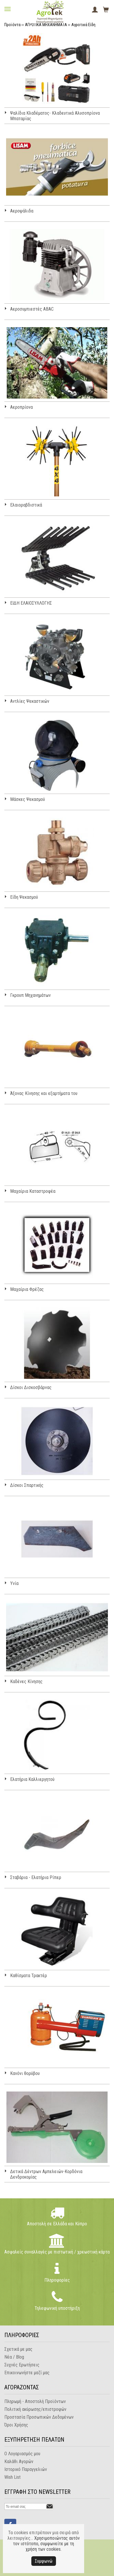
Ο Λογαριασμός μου (22, 2453)
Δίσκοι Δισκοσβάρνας (31, 1387)
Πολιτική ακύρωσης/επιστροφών (35, 2409)
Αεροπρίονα (21, 407)
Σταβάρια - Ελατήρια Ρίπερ (35, 1877)
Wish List (12, 2477)
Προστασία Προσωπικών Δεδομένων (39, 2417)
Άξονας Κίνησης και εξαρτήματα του (43, 1093)
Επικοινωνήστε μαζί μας (27, 2372)
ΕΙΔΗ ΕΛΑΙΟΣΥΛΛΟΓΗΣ (31, 603)
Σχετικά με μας (18, 2349)
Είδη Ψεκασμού (24, 897)
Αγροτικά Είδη (83, 24)
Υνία (14, 1583)
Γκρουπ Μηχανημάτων (30, 995)
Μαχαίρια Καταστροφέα (32, 1191)
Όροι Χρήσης (16, 2425)
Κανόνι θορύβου (25, 2073)
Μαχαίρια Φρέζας (27, 1289)
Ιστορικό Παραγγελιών (25, 2469)
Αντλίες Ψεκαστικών (29, 701)
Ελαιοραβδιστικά (26, 505)
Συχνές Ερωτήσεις (21, 2365)
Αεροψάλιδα (21, 211)
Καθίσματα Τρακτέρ (28, 1975)
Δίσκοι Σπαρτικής (27, 1485)
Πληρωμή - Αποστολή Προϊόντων (35, 2401)
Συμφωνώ (44, 2561)
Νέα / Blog (14, 2357)
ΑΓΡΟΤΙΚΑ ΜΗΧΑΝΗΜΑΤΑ (46, 24)
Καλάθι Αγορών (18, 2461)
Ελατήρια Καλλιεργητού (32, 1779)
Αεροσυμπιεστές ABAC (32, 309)
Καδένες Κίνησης (26, 1681)
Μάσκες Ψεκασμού (27, 799)
